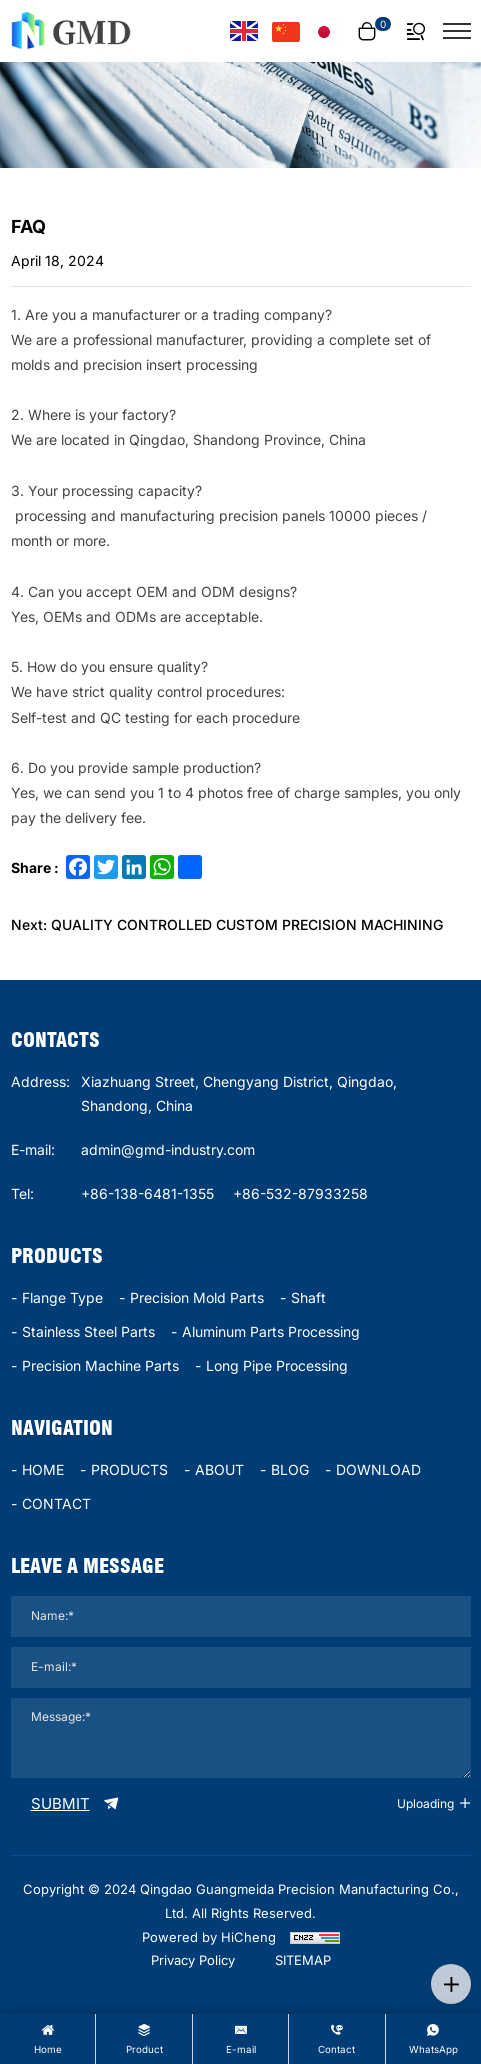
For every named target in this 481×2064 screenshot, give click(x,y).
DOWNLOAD (378, 1469)
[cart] (372, 31)
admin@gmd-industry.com (168, 1149)
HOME (43, 1469)
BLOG (290, 1469)
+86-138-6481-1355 (147, 1193)
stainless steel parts (88, 1331)
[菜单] (457, 31)
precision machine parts (100, 1365)
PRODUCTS (129, 1469)
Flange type (62, 1297)
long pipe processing (277, 1365)
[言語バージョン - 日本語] (324, 31)
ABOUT (219, 1469)
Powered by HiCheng (209, 1937)
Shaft (308, 1297)
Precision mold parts (197, 1297)
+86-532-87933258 (300, 1193)
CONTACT (56, 1503)
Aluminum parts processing (271, 1331)
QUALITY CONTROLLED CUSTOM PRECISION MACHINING (247, 924)
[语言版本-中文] (286, 31)
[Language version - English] (244, 31)
